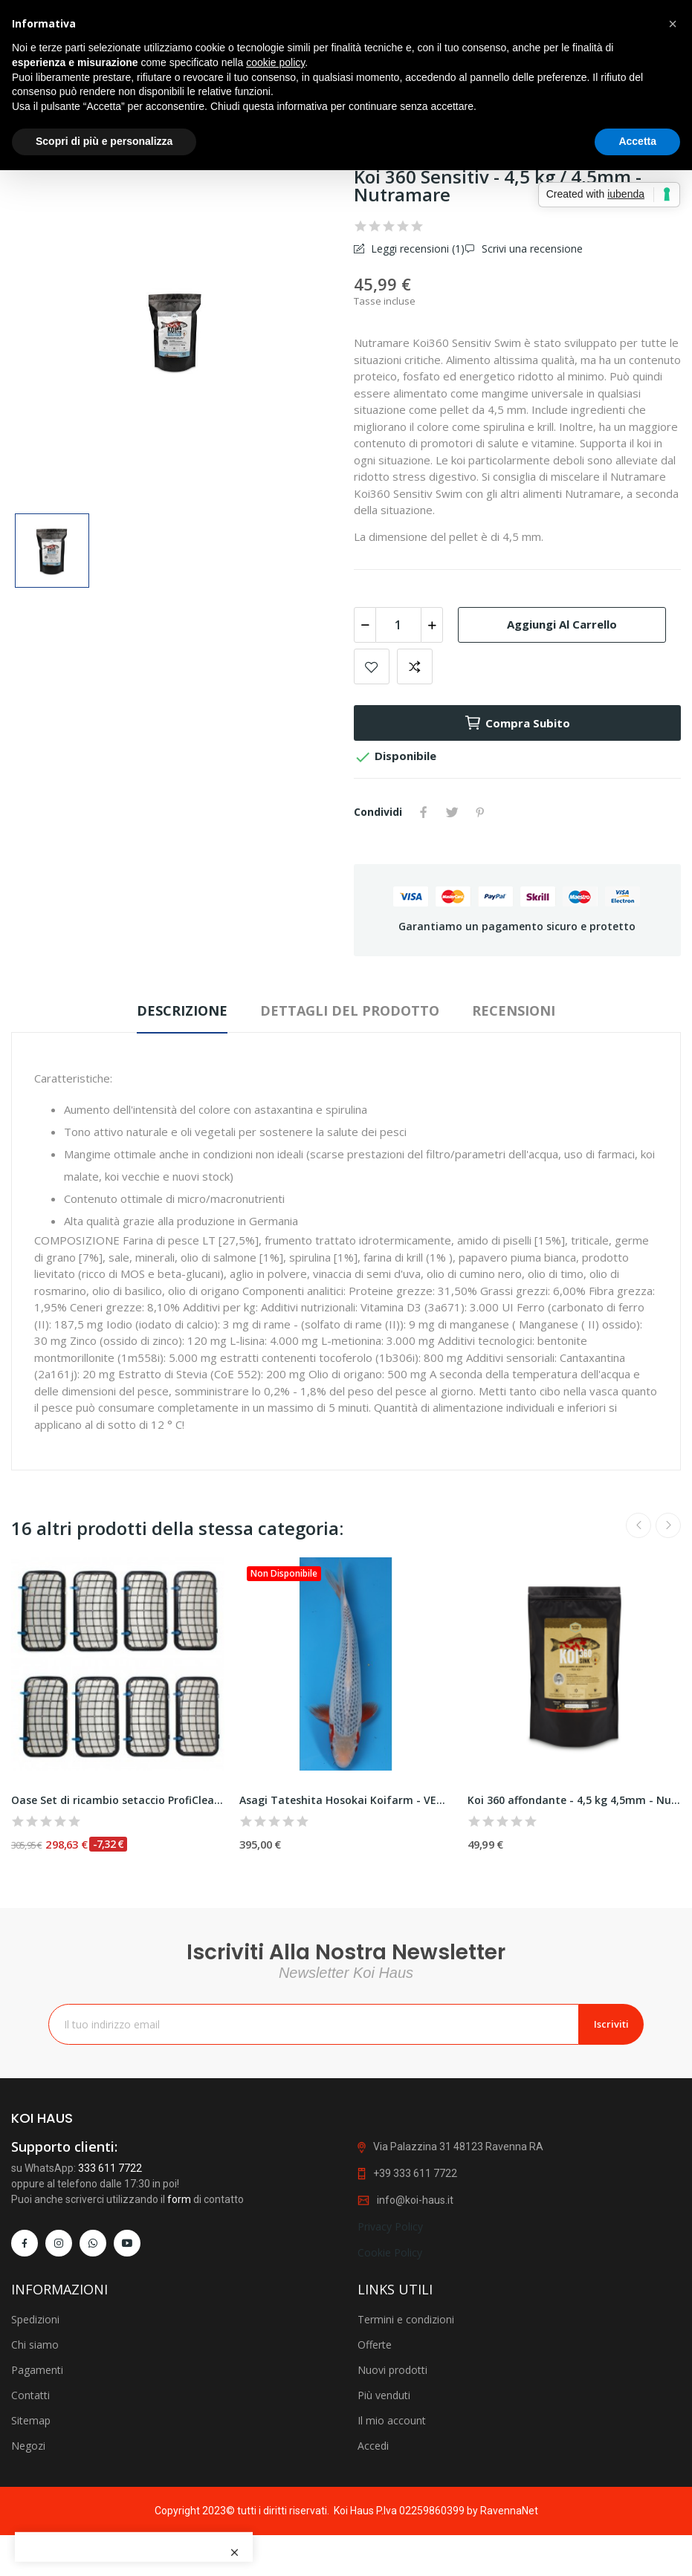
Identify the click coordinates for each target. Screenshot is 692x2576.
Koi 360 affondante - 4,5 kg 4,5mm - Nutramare (574, 1800)
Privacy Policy (390, 2388)
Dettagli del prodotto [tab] (349, 1010)
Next (668, 1525)
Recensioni (513, 1010)
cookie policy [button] (275, 62)
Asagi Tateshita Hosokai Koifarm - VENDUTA (346, 1800)
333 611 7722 (110, 2329)
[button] (673, 24)
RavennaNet (509, 2511)
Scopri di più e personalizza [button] (104, 141)
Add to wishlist (371, 666)
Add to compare (414, 666)
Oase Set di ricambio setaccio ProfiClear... (117, 1800)
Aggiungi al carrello (562, 624)
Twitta (452, 812)
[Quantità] (398, 625)
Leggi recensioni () (416, 248)
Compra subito (517, 723)
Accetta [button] (637, 141)
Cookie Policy (390, 2413)
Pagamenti (37, 2553)
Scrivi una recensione (531, 248)
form (179, 2360)
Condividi (424, 812)
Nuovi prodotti (392, 2553)
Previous (638, 1525)
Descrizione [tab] (182, 1010)
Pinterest (480, 812)
